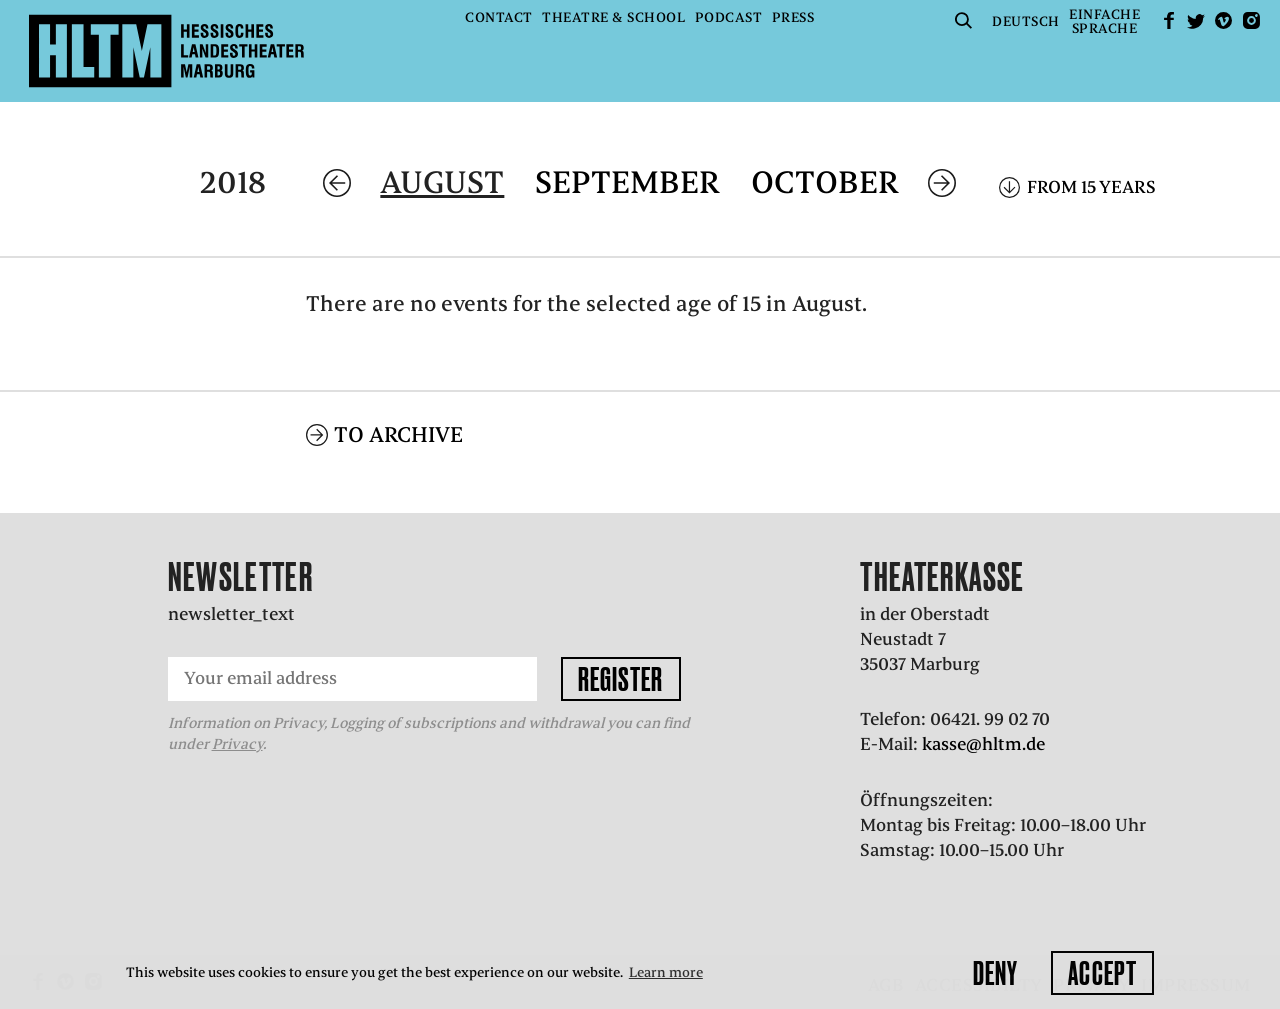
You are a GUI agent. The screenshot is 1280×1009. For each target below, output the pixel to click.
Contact (499, 17)
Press (793, 17)
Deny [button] (995, 973)
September (627, 182)
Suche (964, 20)
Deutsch (1026, 21)
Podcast (729, 17)
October (825, 182)
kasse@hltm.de (983, 744)
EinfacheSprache (1104, 21)
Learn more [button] (666, 972)
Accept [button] (1102, 973)
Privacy (237, 744)
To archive (398, 434)
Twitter (1196, 20)
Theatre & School (613, 17)
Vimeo (1224, 20)
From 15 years (1091, 187)
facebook (1169, 20)
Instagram (1251, 20)
